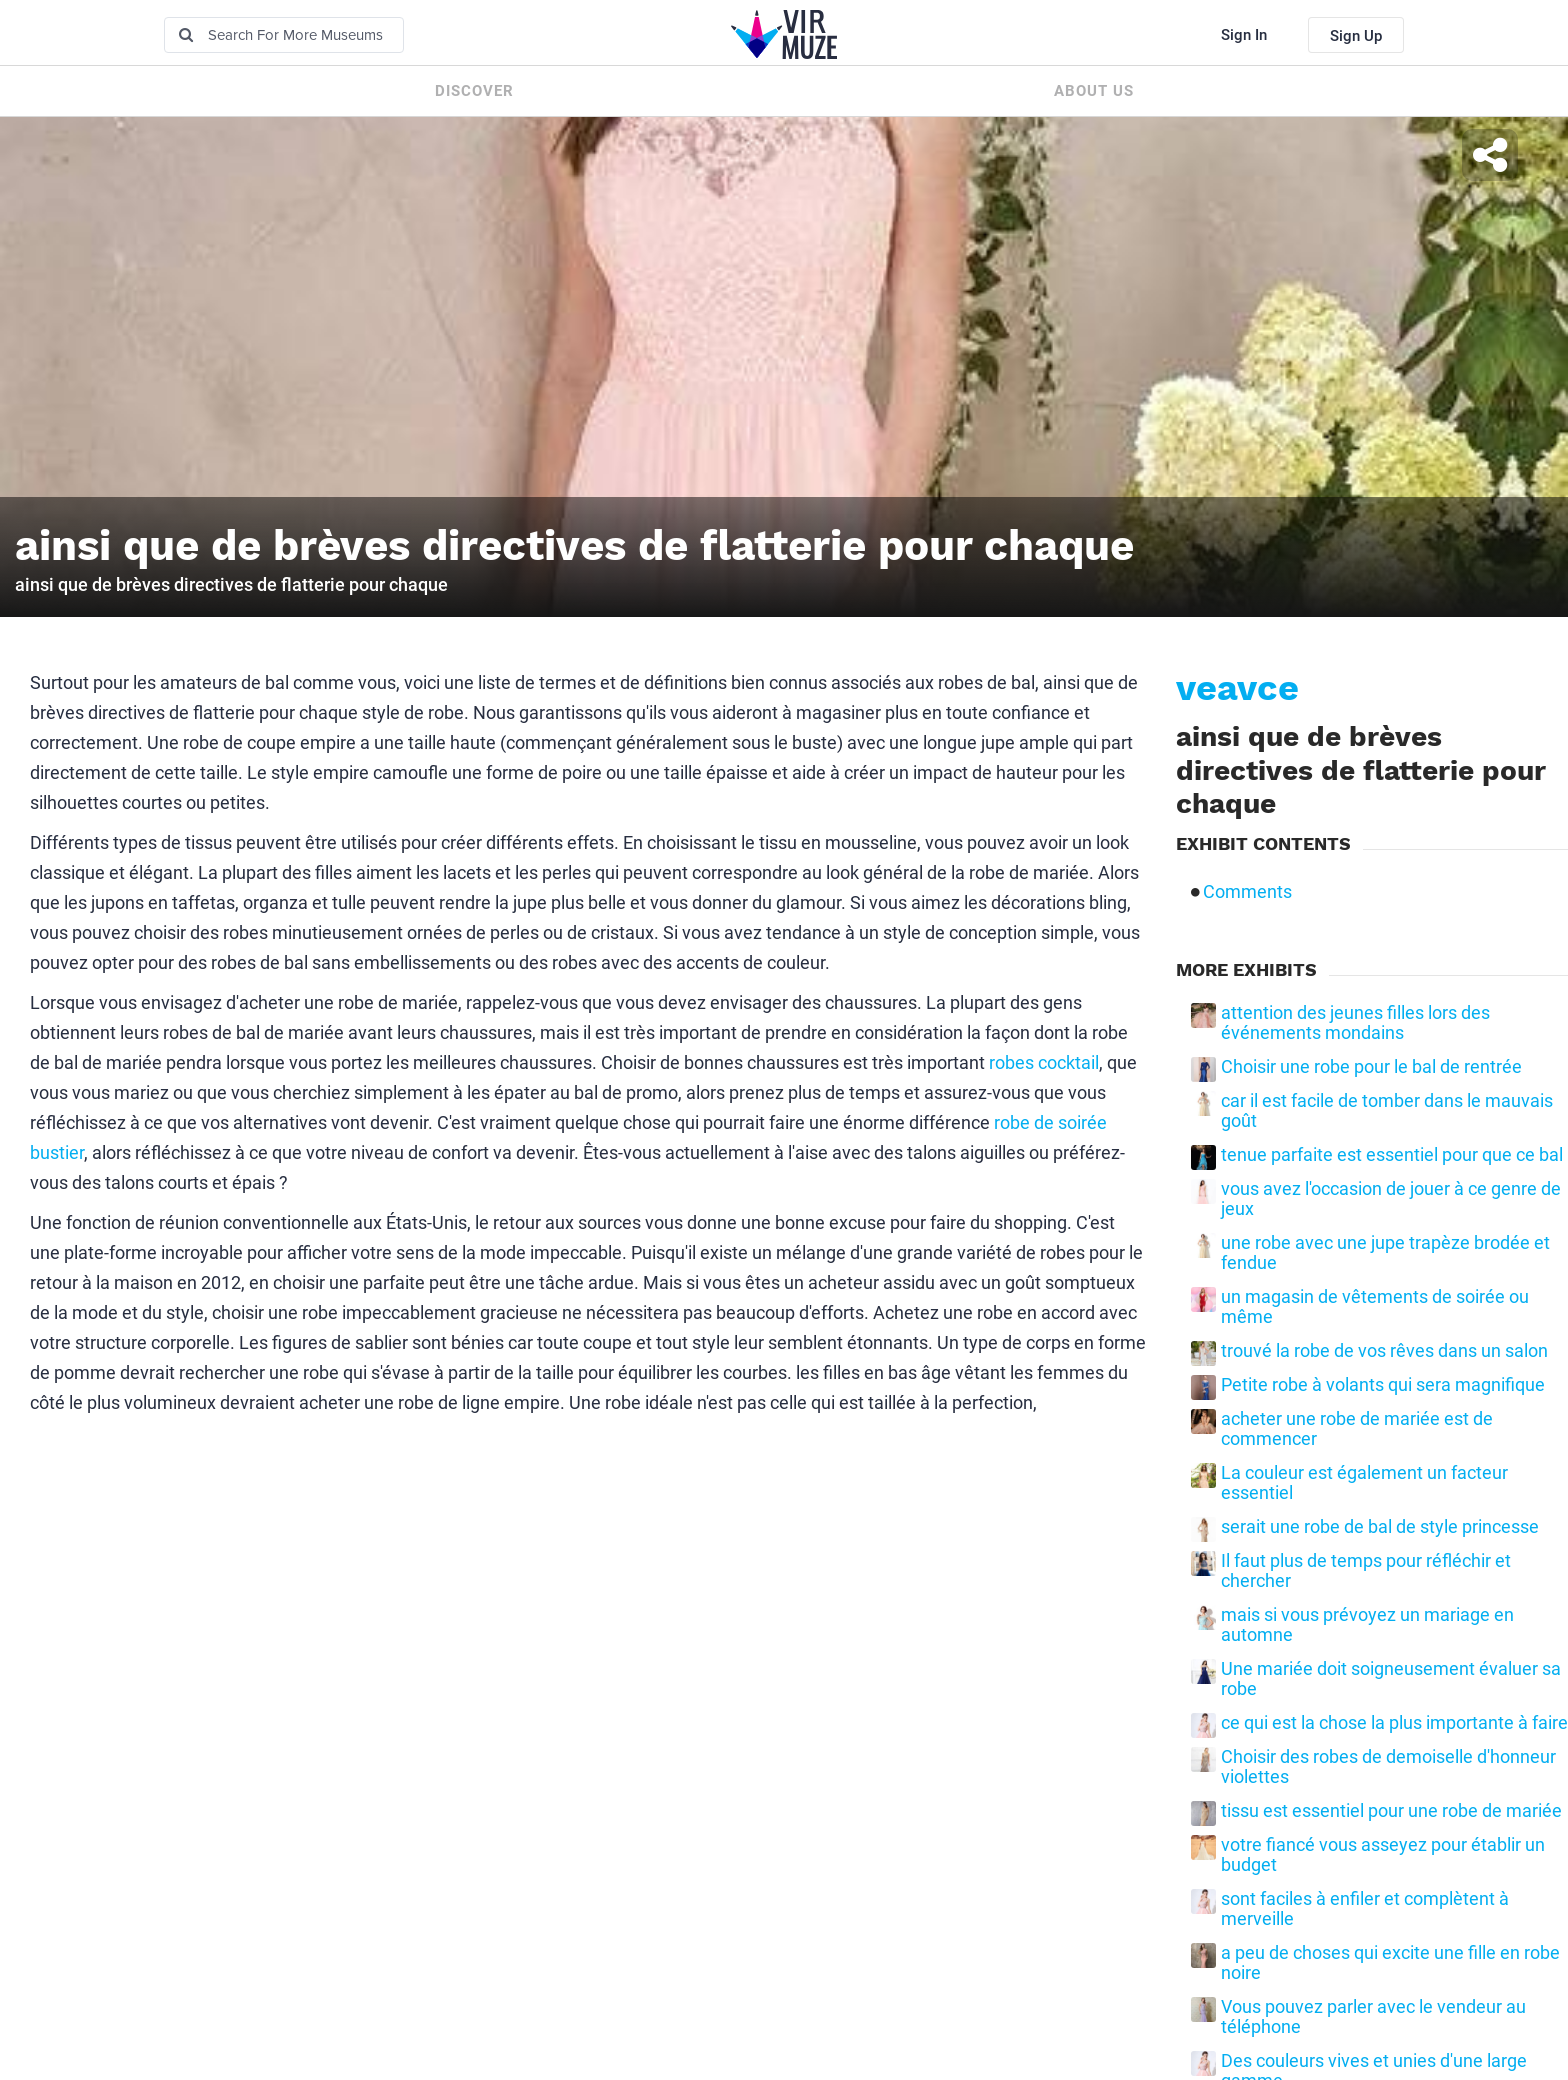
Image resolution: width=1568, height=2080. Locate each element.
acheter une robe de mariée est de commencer (1357, 1429)
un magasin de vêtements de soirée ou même (1375, 1307)
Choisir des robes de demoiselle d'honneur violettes (1388, 1767)
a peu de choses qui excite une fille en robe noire (1390, 1963)
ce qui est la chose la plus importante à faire (1394, 1723)
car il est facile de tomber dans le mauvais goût (1387, 1111)
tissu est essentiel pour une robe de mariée (1391, 1811)
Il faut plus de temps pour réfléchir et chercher (1366, 1571)
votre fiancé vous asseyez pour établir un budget (1383, 1855)
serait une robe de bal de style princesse (1380, 1527)
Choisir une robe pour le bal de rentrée (1371, 1067)
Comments (1247, 892)
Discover (474, 91)
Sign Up (1356, 36)
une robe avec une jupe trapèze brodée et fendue (1385, 1253)
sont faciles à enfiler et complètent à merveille (1365, 1909)
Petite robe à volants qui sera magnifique (1383, 1385)
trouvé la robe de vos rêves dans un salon (1384, 1351)
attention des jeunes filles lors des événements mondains (1355, 1023)
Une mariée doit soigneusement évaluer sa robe (1391, 1679)
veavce (1237, 688)
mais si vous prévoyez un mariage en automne (1367, 1625)
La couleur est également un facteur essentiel (1364, 1483)
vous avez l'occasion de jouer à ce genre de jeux (1391, 1199)
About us (1094, 91)
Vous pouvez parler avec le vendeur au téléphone (1373, 2017)
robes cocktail (1044, 1062)
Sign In (1244, 35)
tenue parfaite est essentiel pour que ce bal (1392, 1155)
